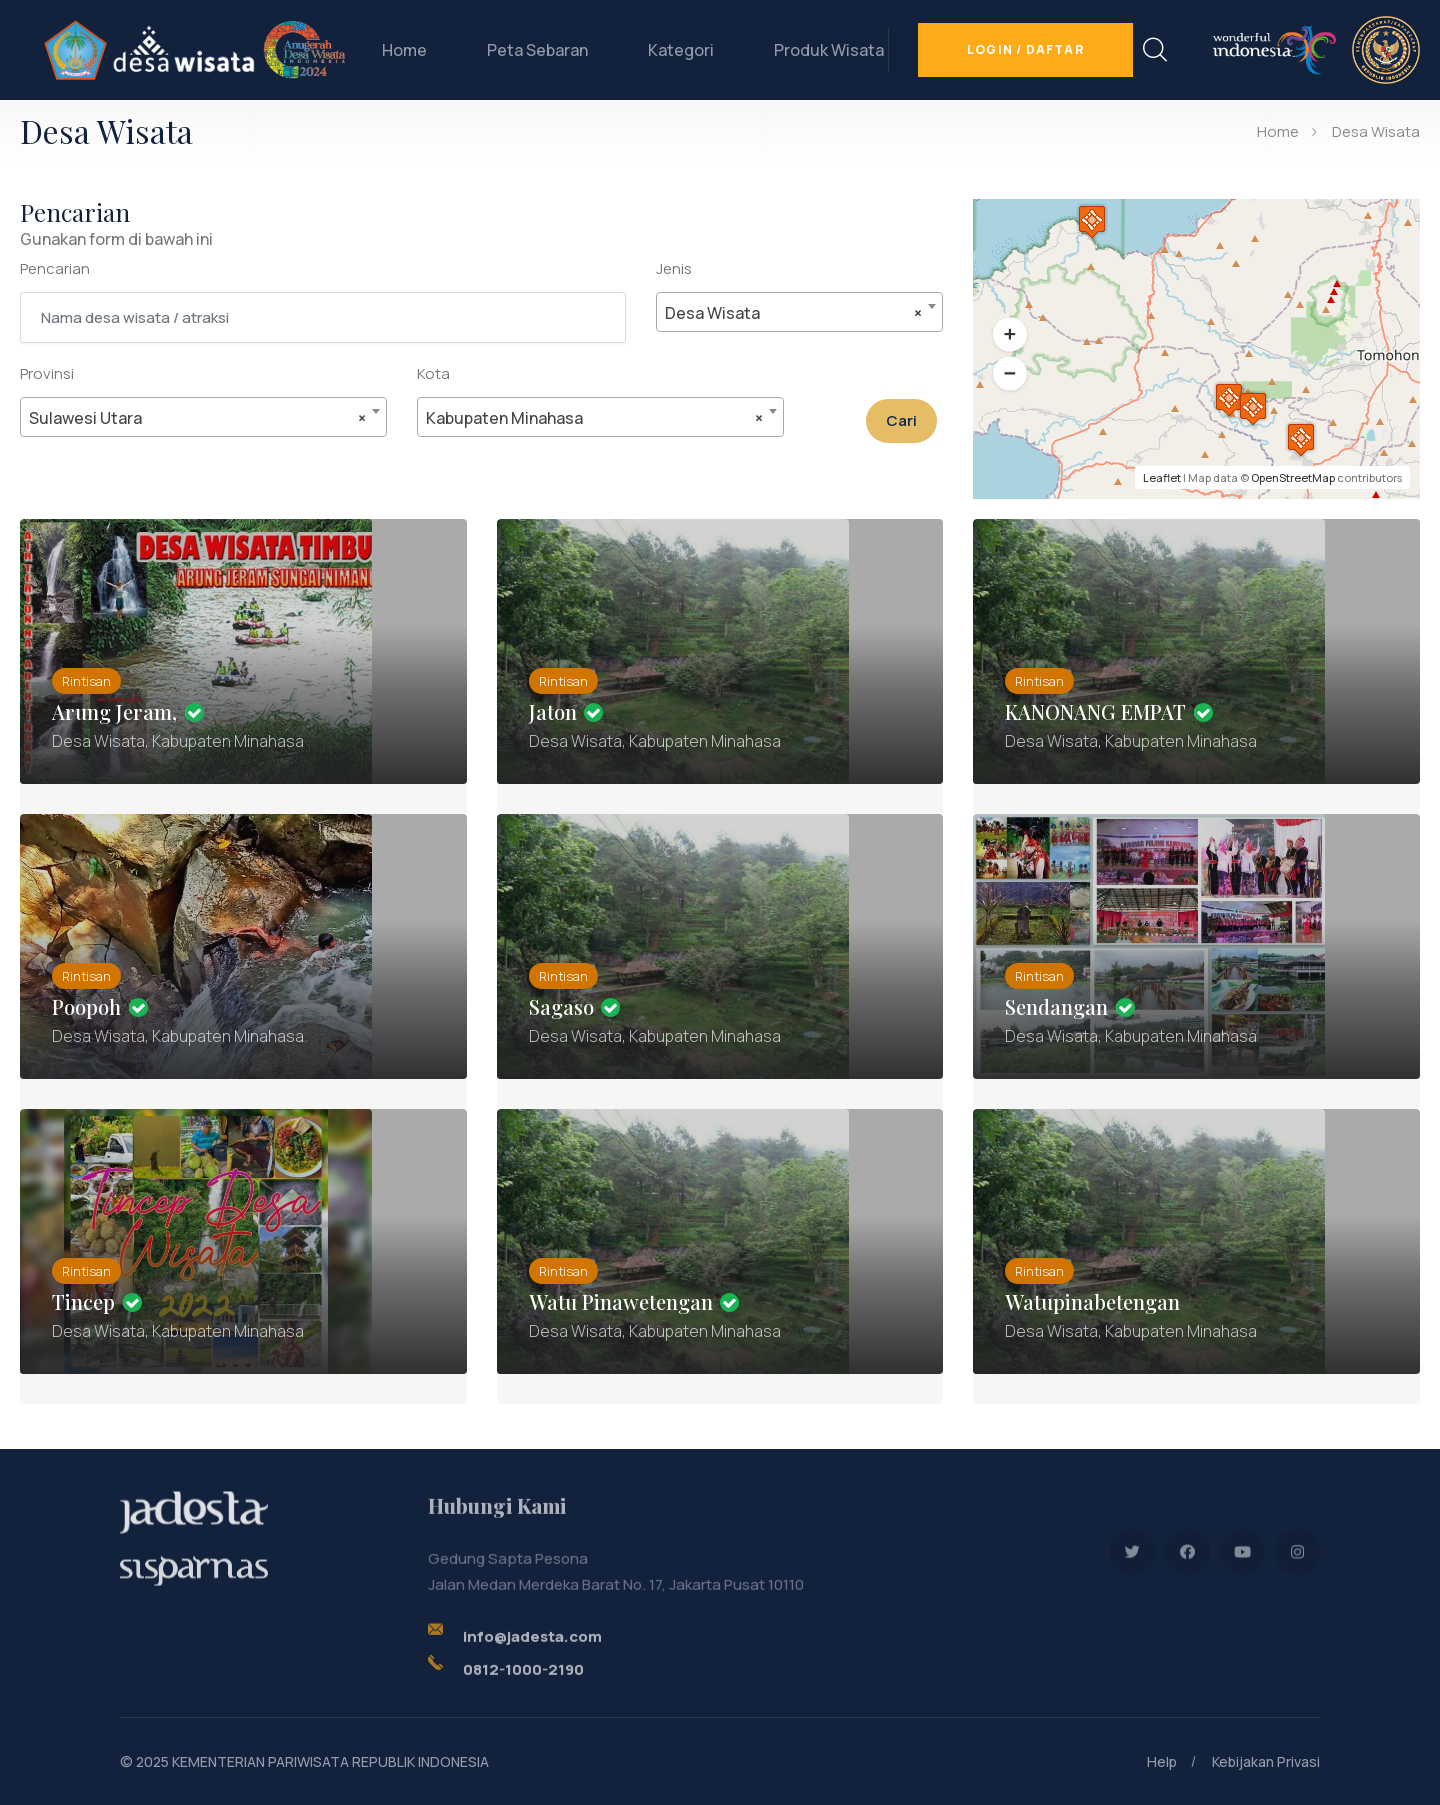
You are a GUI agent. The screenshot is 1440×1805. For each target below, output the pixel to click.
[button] (1010, 335)
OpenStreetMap (1293, 477)
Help (1162, 1761)
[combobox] (800, 312)
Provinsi (47, 373)
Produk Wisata (829, 50)
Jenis (674, 268)
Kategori (681, 50)
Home (404, 50)
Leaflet (1162, 477)
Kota (433, 373)
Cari (901, 420)
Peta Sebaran (537, 50)
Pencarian (55, 268)
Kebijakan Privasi (1266, 1761)
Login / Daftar (1025, 49)
